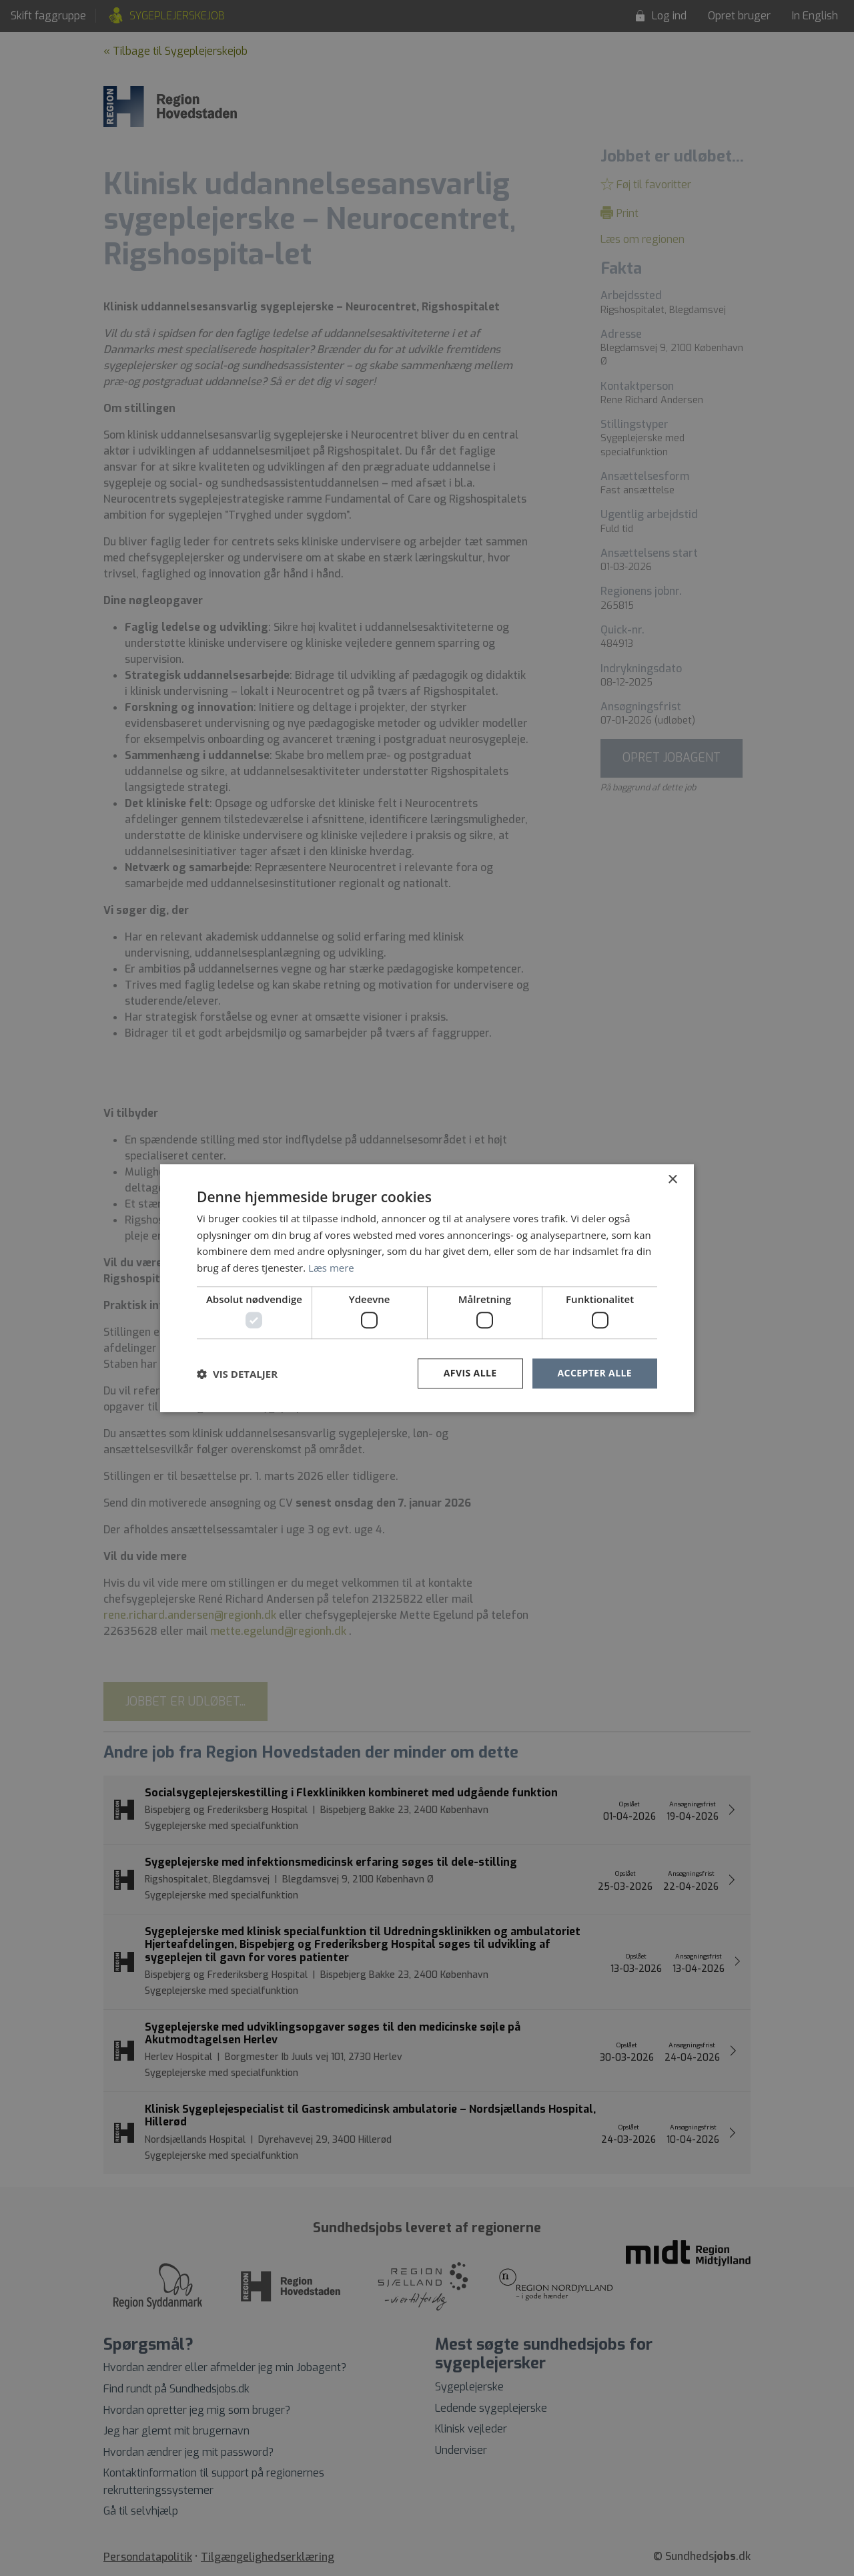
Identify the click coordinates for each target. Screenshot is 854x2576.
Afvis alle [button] (470, 1373)
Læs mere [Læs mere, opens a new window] (331, 1267)
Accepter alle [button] (595, 1373)
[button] (237, 1374)
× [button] (672, 1180)
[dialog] (427, 1288)
